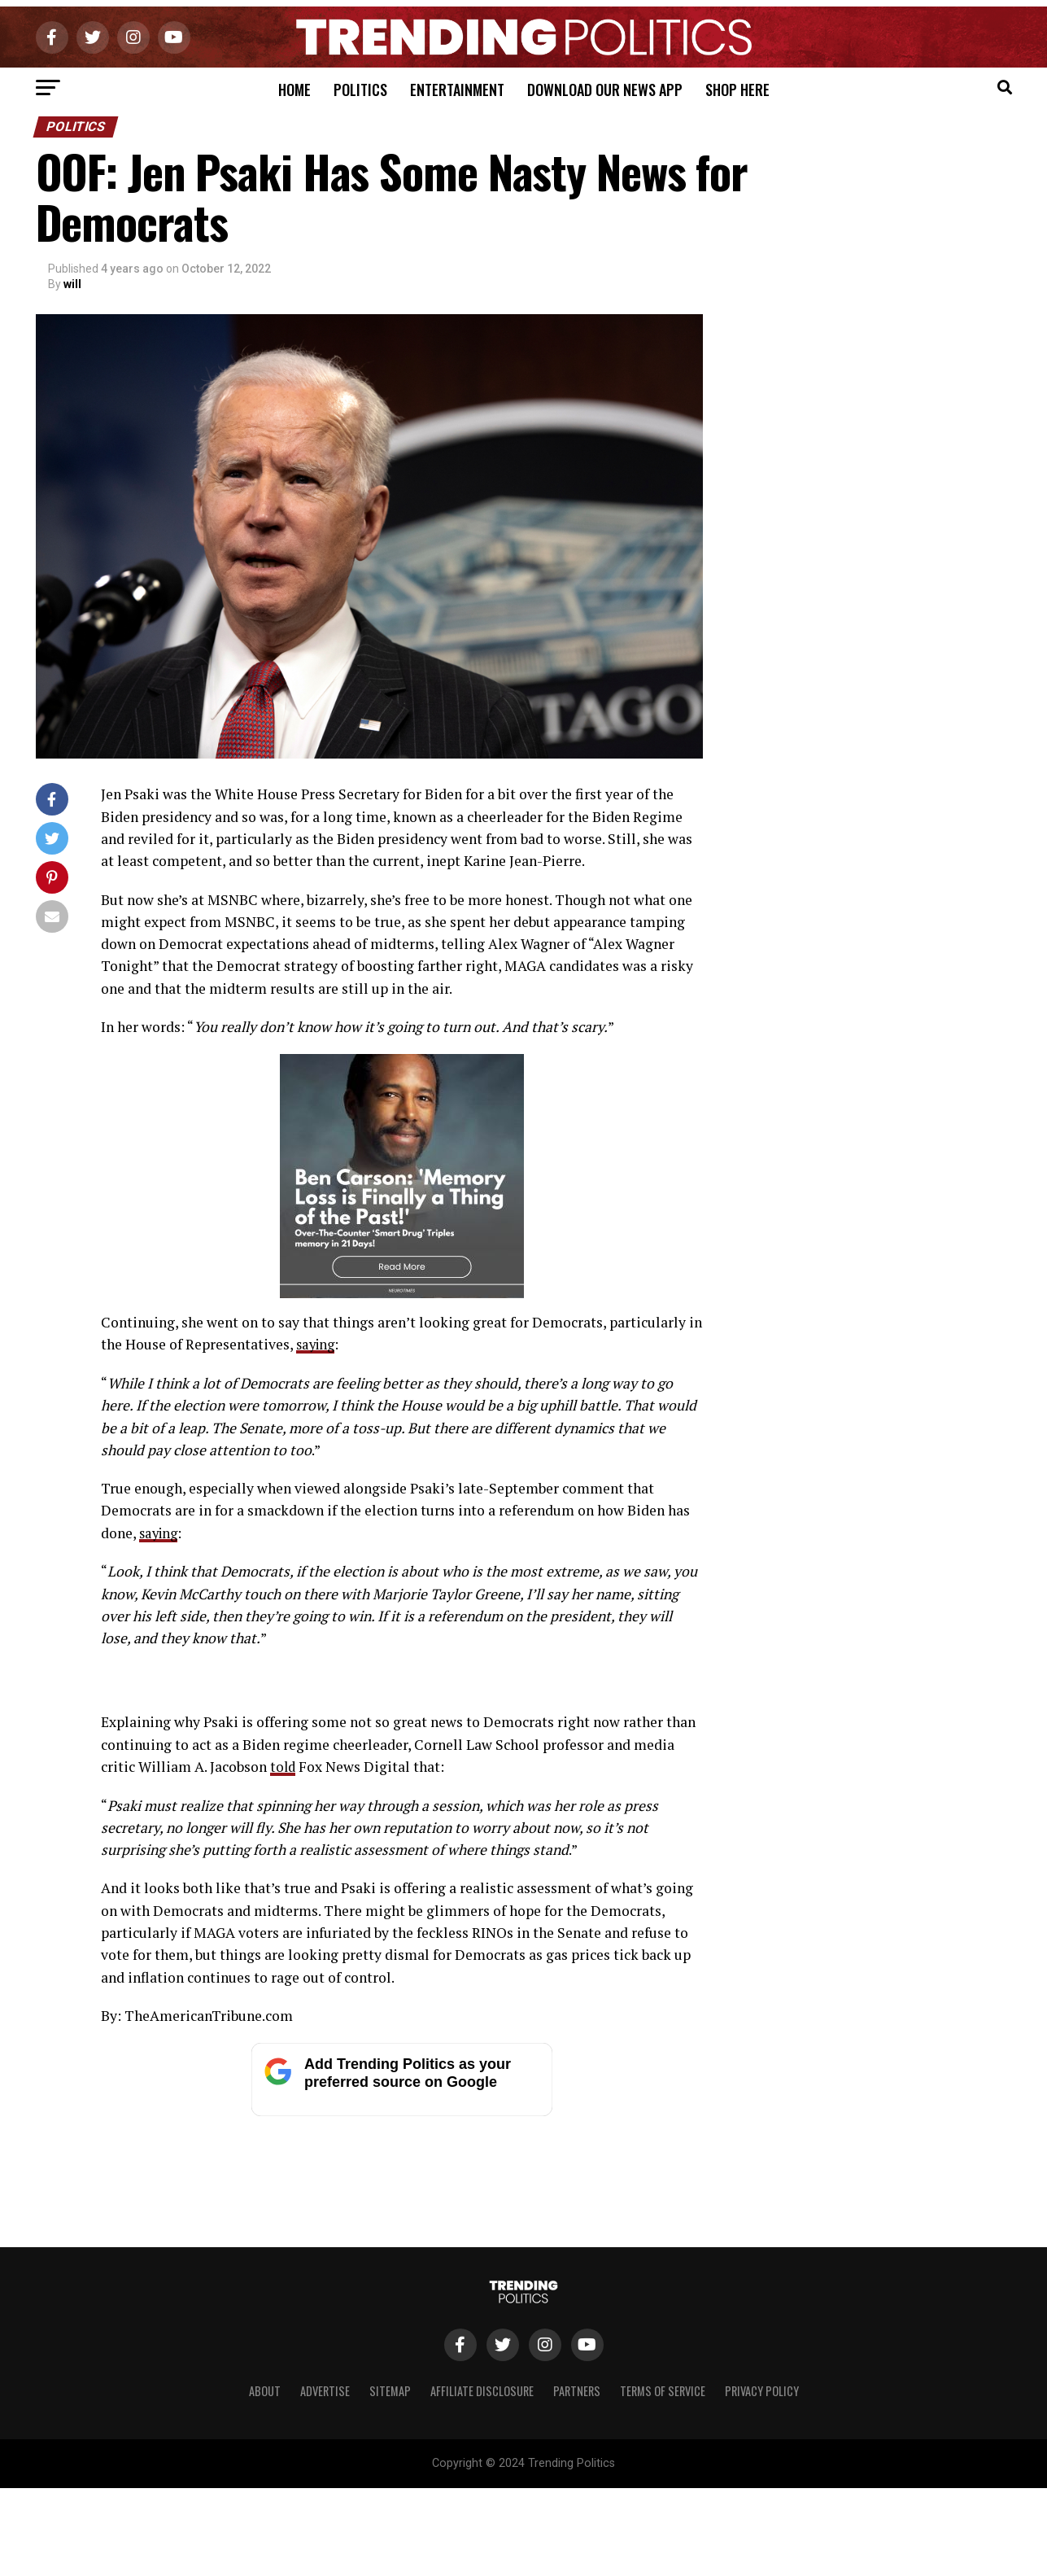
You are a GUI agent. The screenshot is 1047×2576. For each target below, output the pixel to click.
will (72, 284)
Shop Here (737, 89)
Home (294, 89)
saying (317, 1344)
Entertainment (457, 89)
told (283, 2084)
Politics (360, 89)
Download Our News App (605, 89)
